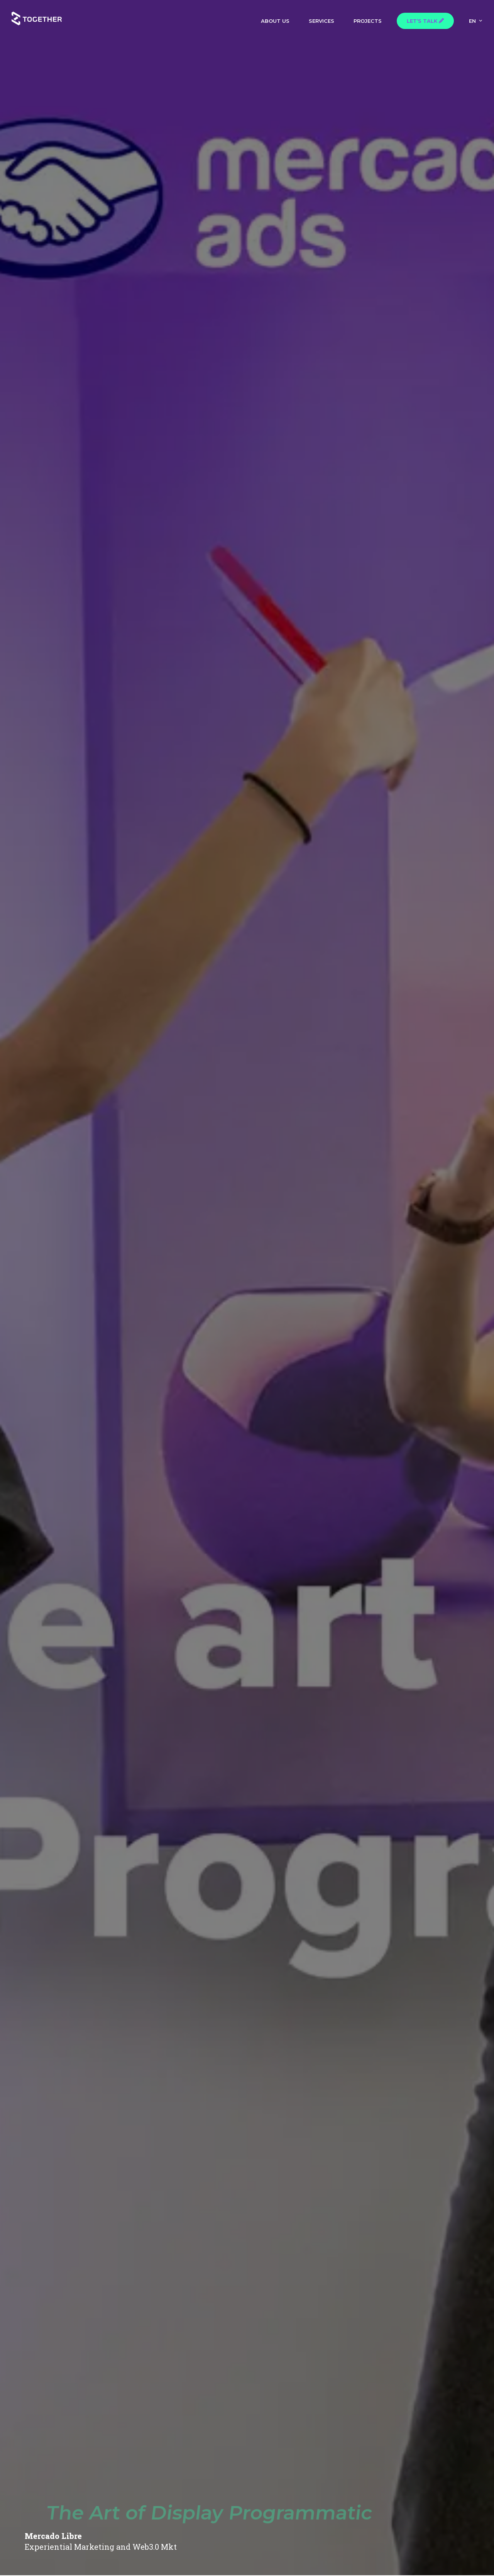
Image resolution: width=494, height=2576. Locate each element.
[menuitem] (475, 19)
